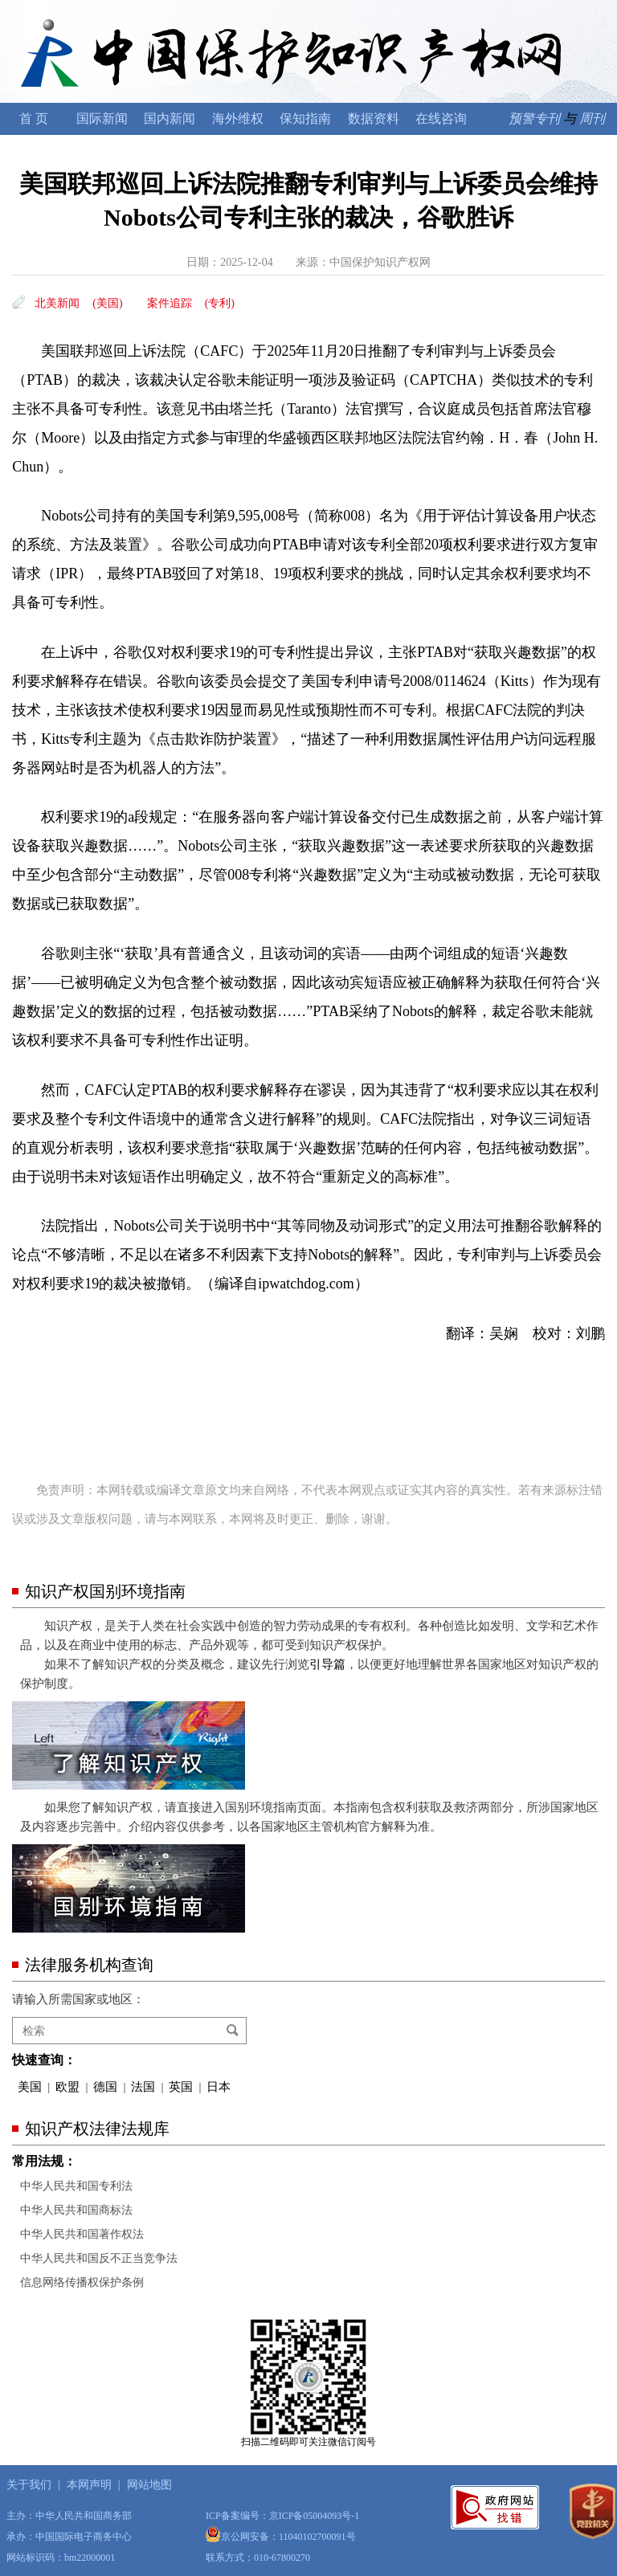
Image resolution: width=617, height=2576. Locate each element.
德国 (105, 2086)
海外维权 (238, 118)
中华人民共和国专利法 (76, 2186)
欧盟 (67, 2086)
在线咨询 (441, 118)
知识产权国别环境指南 (105, 1591)
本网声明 (89, 2485)
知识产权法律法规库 (97, 2128)
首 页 (33, 118)
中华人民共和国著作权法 (82, 2234)
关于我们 (28, 2485)
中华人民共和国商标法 (76, 2210)
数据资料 (373, 118)
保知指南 (305, 118)
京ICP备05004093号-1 (314, 2515)
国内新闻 (169, 118)
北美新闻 (57, 303)
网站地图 (149, 2485)
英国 (181, 2086)
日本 (218, 2086)
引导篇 (327, 1664)
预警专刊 (534, 118)
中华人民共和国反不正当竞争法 (99, 2258)
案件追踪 (169, 303)
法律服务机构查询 (89, 1965)
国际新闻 (102, 118)
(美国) (107, 303)
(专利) (220, 303)
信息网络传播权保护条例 (82, 2282)
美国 (30, 2086)
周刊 (592, 118)
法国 (143, 2086)
